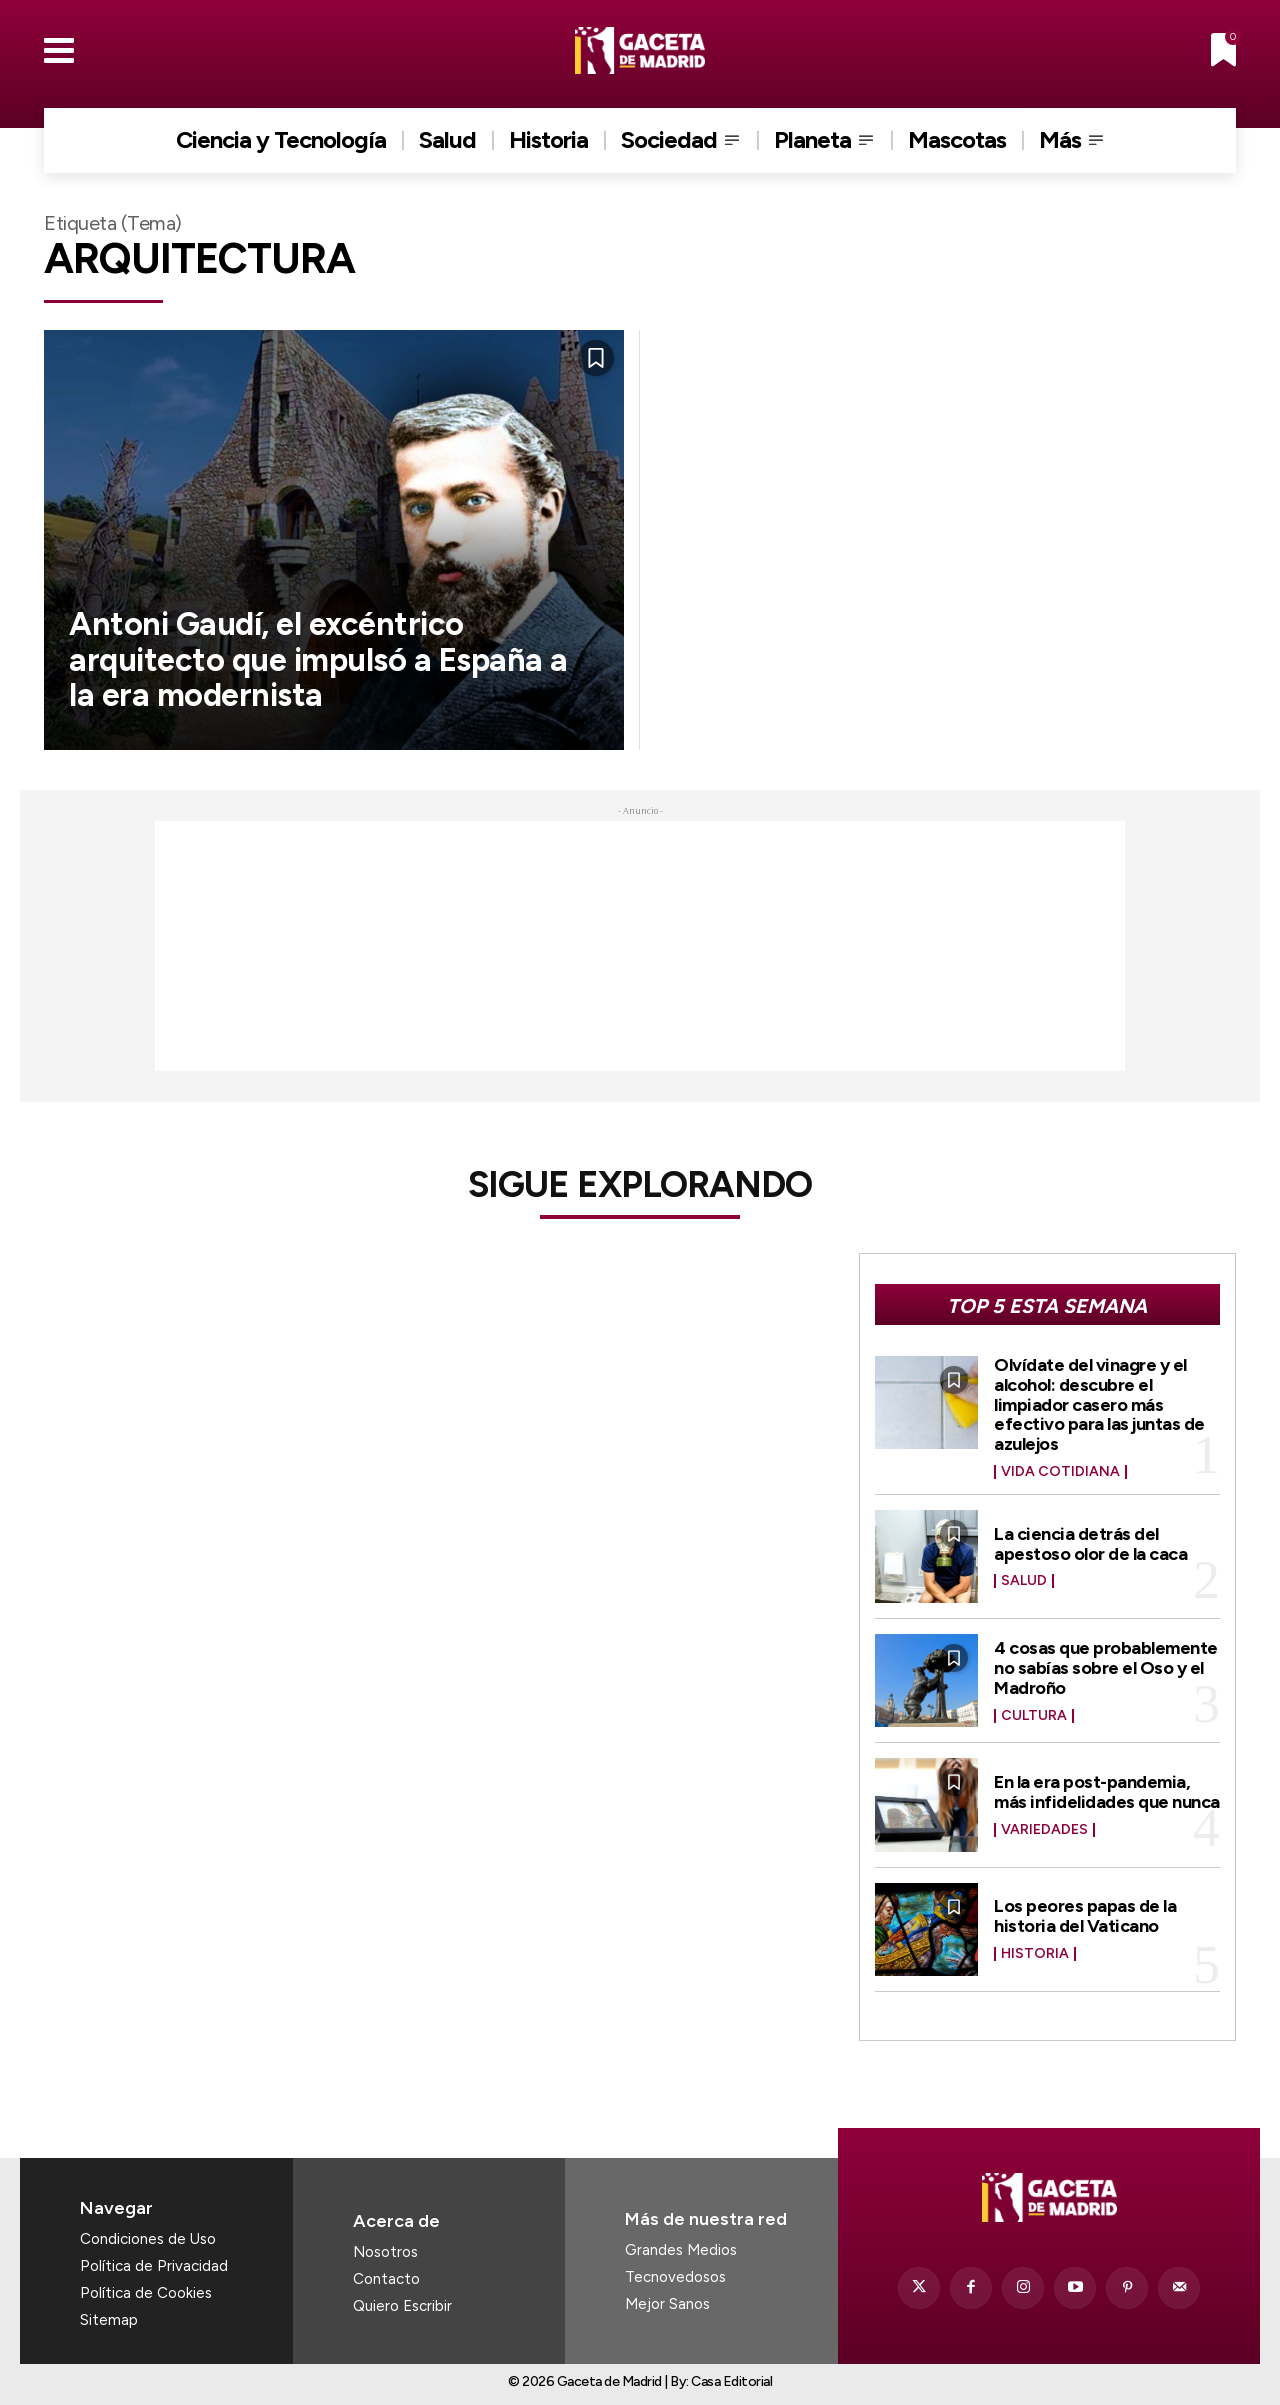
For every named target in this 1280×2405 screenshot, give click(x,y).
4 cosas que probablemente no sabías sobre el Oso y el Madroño (1106, 1668)
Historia (1035, 1954)
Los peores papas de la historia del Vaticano (1085, 1916)
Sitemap (109, 2320)
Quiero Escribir (402, 2306)
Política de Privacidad (154, 2266)
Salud (1024, 1581)
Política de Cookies (146, 2293)
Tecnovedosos (675, 2277)
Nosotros (385, 2252)
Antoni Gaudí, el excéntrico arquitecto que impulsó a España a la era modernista (318, 659)
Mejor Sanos (667, 2304)
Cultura (1034, 1716)
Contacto (386, 2279)
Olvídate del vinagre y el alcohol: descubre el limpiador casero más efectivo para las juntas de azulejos (1099, 1404)
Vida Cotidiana (1060, 1472)
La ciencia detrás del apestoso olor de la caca (1090, 1544)
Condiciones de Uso (148, 2239)
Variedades (1044, 1830)
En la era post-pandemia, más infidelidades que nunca (1107, 1792)
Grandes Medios (681, 2250)
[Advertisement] (640, 946)
